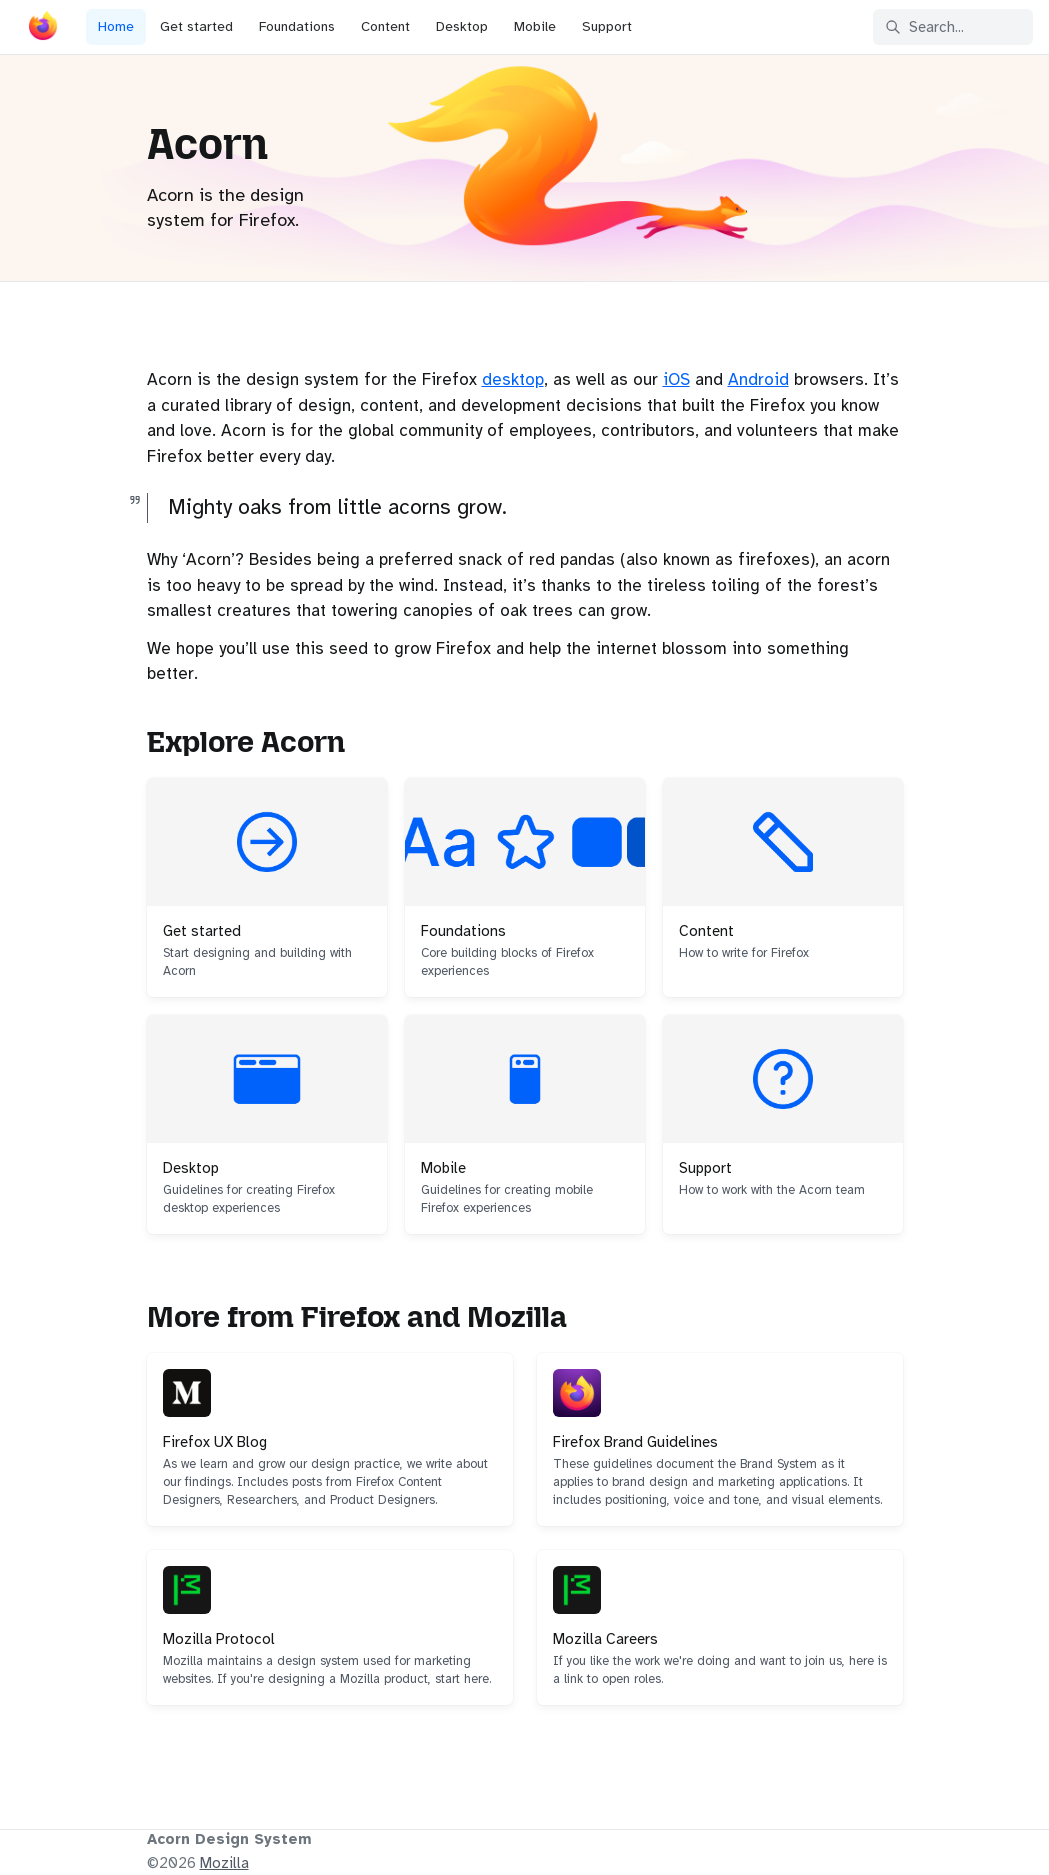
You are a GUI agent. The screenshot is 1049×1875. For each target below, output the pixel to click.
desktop (513, 379)
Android (758, 379)
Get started (196, 26)
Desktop (462, 26)
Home (116, 26)
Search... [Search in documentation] (924, 27)
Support (607, 26)
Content (385, 26)
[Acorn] (43, 30)
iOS (676, 379)
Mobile (535, 26)
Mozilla (224, 1863)
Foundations (297, 26)
